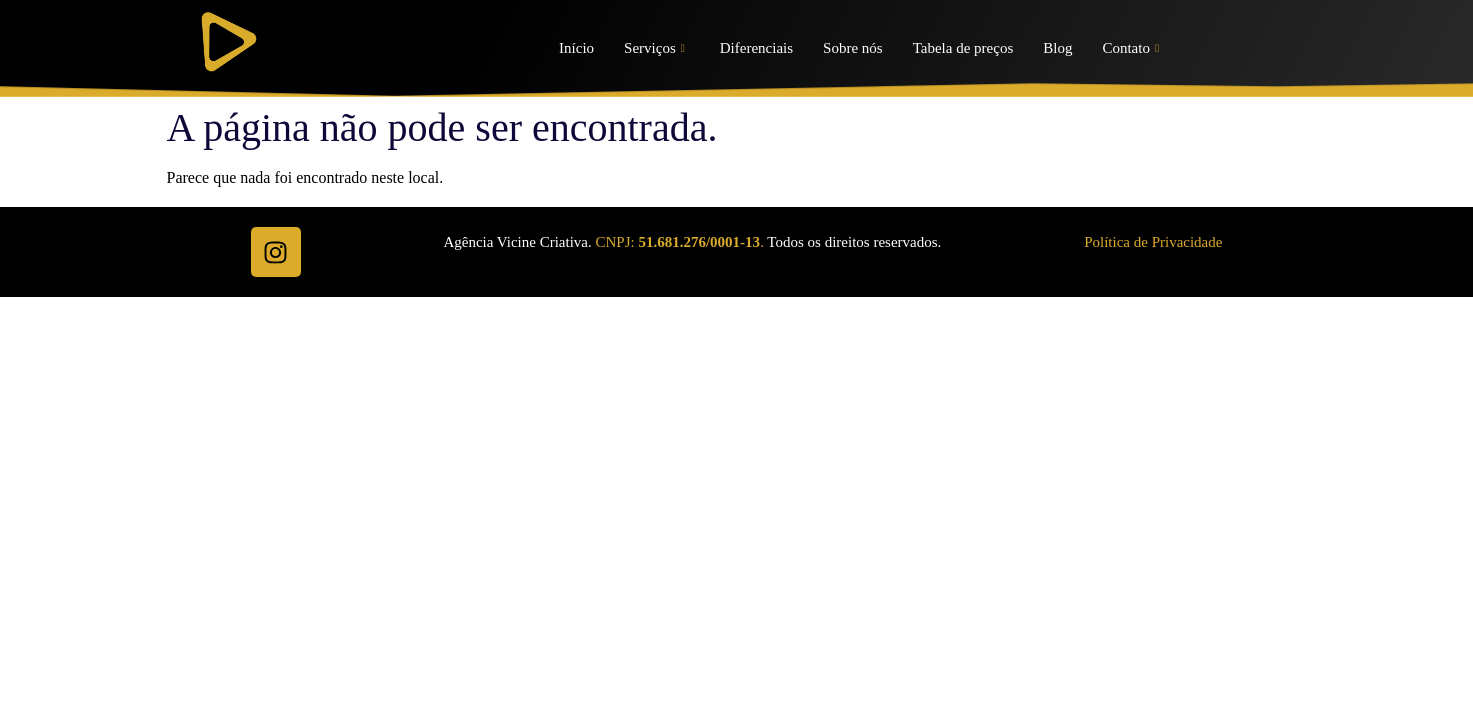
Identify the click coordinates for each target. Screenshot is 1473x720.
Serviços (654, 48)
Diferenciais (756, 48)
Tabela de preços (963, 48)
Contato (1130, 48)
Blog (1057, 48)
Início (576, 48)
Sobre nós (853, 48)
